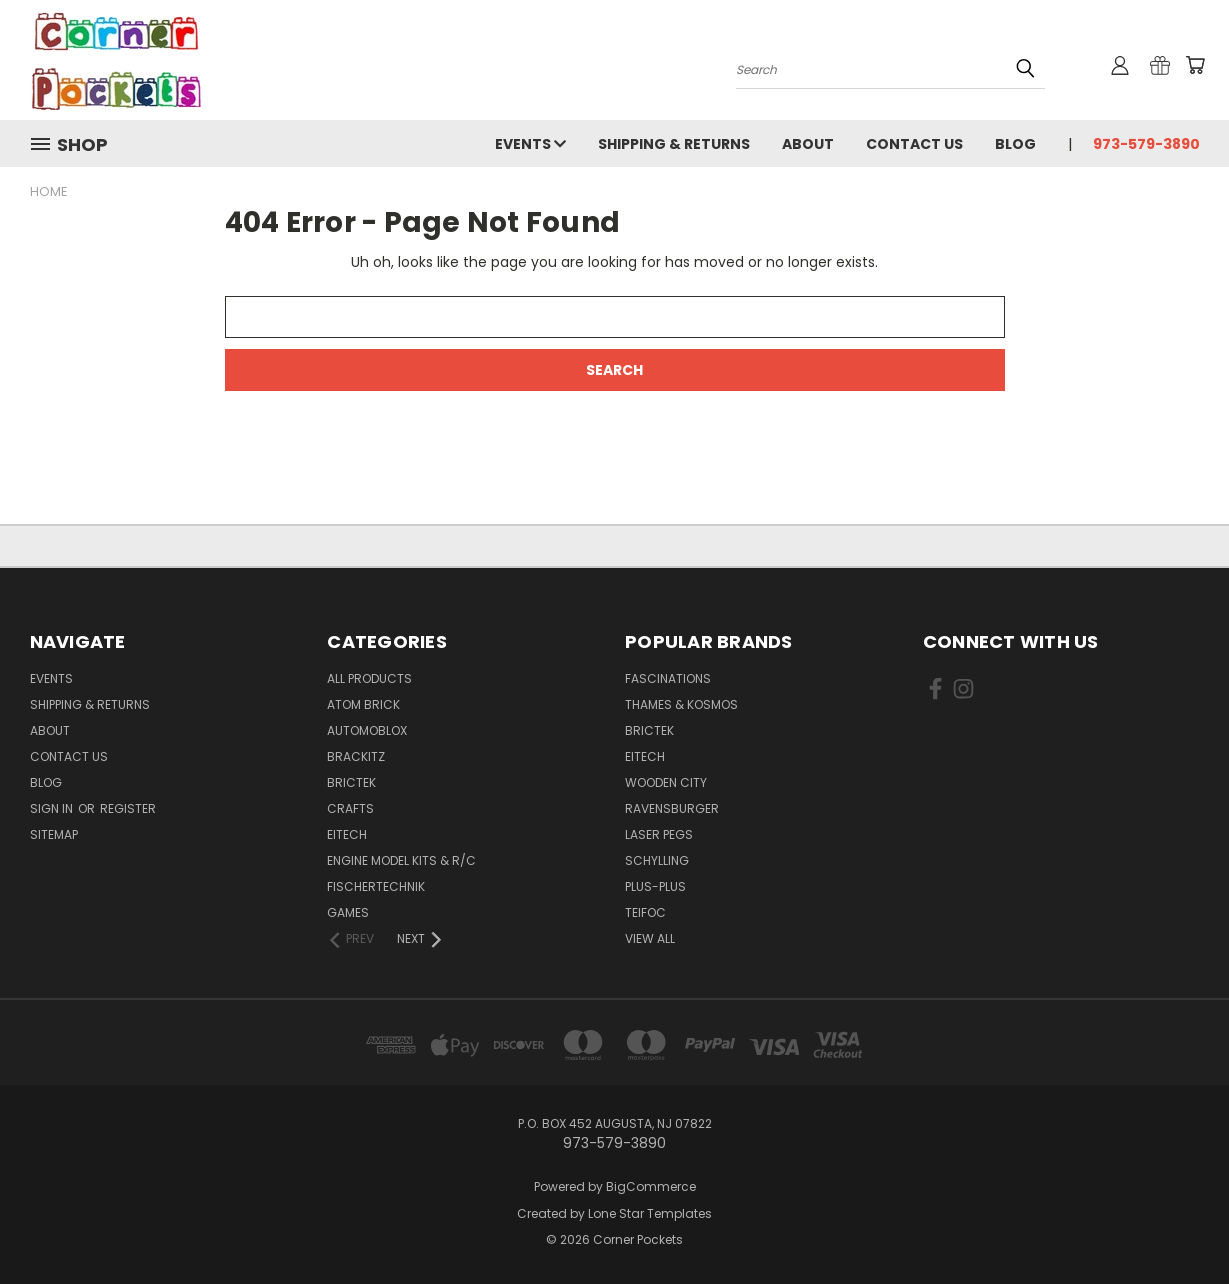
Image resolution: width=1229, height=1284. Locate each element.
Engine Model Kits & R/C (401, 860)
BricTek (351, 782)
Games (348, 912)
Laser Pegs (659, 834)
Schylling (657, 860)
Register (128, 808)
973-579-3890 (1146, 144)
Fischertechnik (376, 886)
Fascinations (668, 678)
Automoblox (367, 730)
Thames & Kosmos (681, 704)
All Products (369, 678)
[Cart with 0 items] (1195, 65)
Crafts (350, 808)
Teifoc (645, 912)
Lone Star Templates (650, 1213)
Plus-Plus (655, 886)
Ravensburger (672, 808)
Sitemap (54, 834)
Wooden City (666, 782)
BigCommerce (651, 1186)
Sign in (53, 808)
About (808, 144)
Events (530, 144)
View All (650, 938)
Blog (1015, 144)
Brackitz (356, 756)
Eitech (347, 834)
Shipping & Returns (674, 144)
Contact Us (914, 144)
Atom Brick (363, 704)
